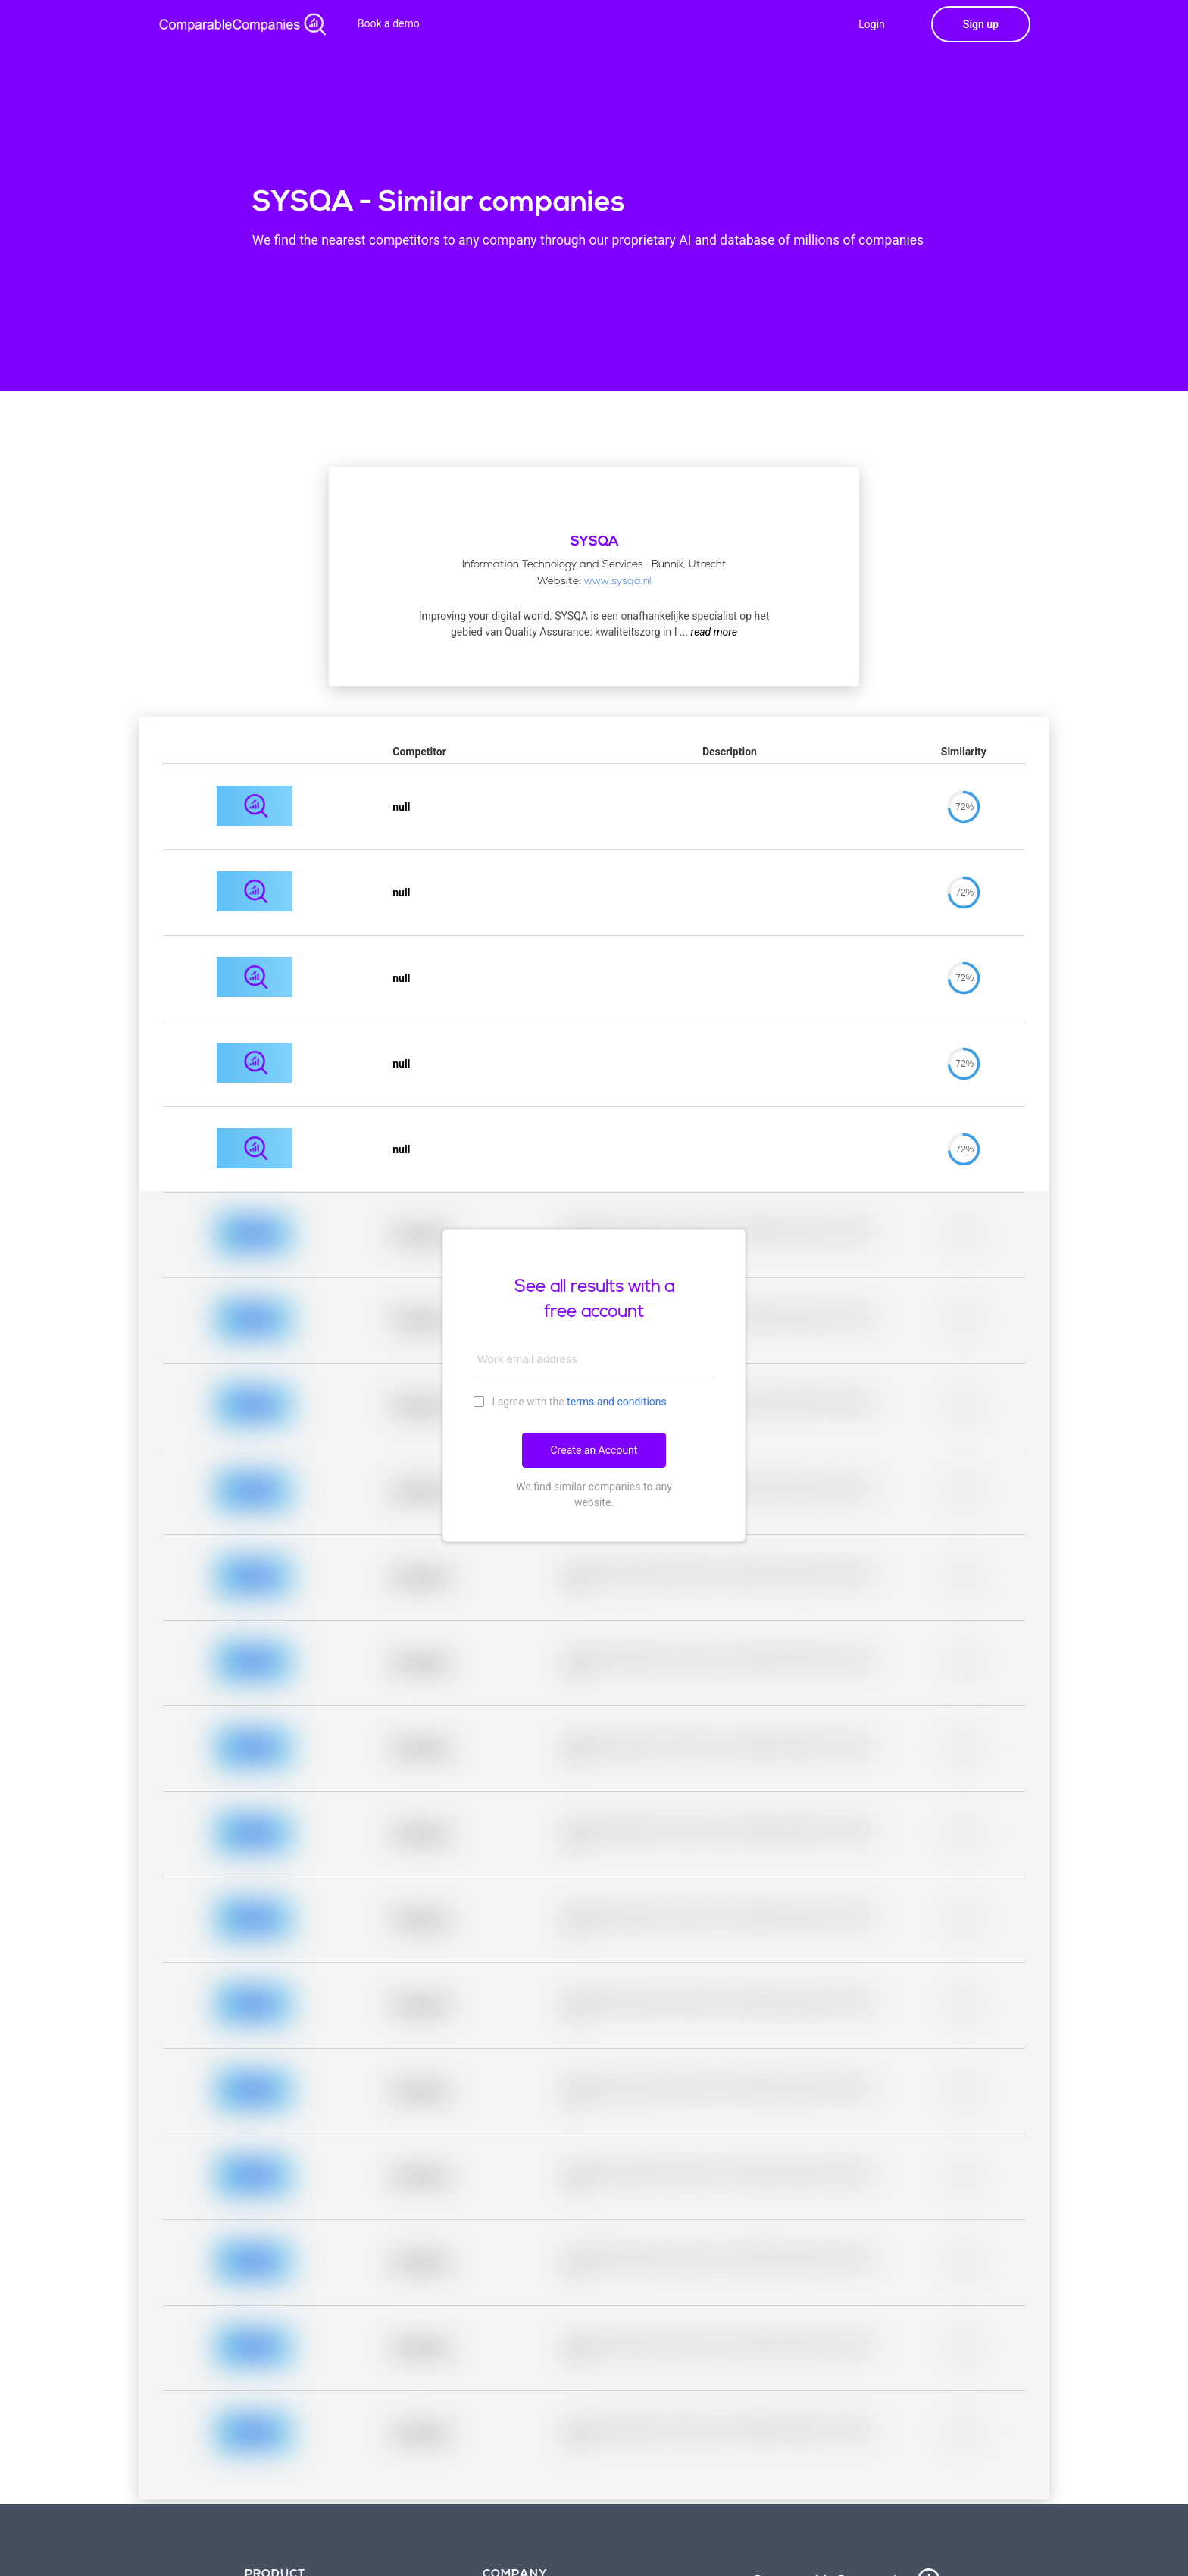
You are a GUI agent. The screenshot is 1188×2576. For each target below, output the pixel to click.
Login (871, 24)
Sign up (981, 24)
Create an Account (594, 1450)
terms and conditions (617, 1402)
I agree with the (570, 1401)
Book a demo (389, 23)
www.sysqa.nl (618, 581)
